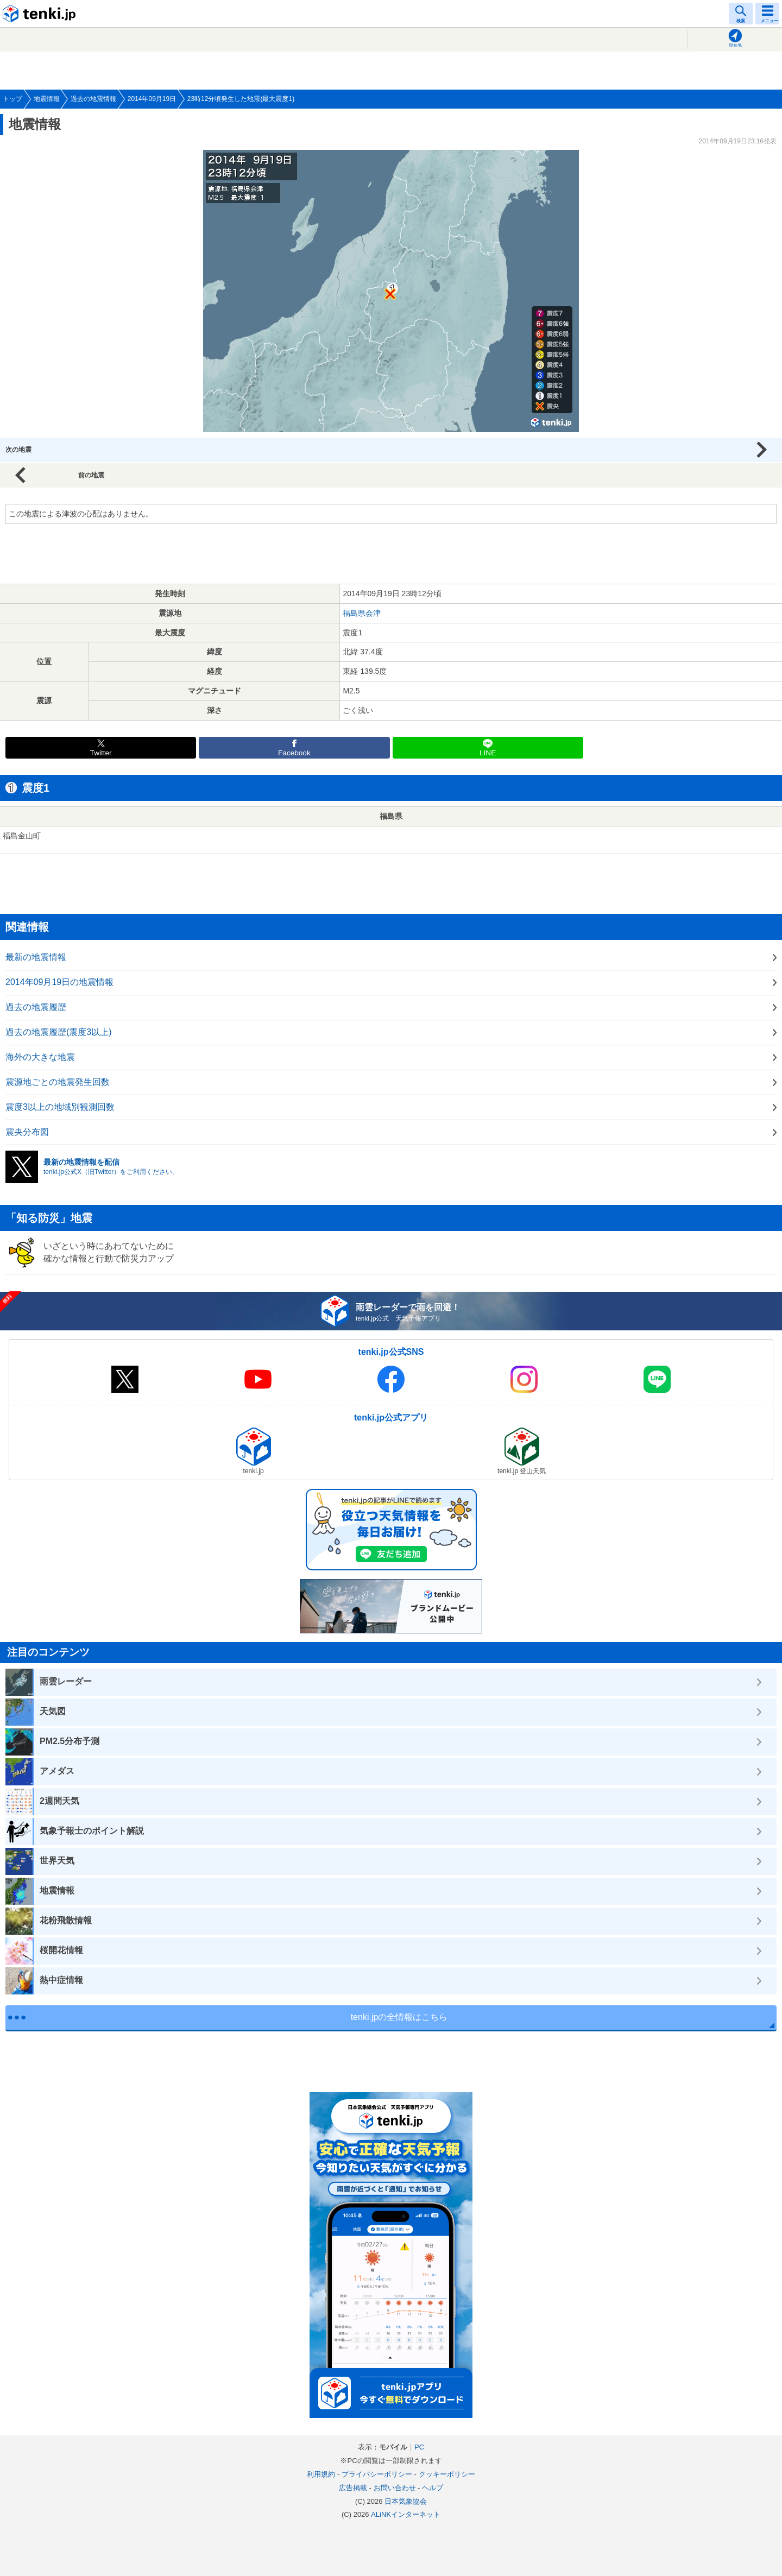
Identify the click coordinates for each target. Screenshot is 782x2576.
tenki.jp (40, 13)
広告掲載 (353, 2488)
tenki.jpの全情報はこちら (399, 2017)
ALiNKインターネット (405, 2514)
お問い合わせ (395, 2488)
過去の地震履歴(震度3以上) (58, 1032)
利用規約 (321, 2474)
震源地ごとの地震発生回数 (57, 1082)
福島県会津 (362, 613)
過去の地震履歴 (35, 1007)
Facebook (294, 753)
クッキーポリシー (447, 2474)
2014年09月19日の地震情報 (59, 982)
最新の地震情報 (35, 957)
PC (419, 2447)
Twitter (101, 753)
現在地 (735, 45)
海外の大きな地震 (40, 1057)
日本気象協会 (405, 2501)
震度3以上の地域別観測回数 (60, 1107)
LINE (488, 753)
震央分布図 (27, 1132)
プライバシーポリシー (377, 2474)
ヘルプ (432, 2488)
